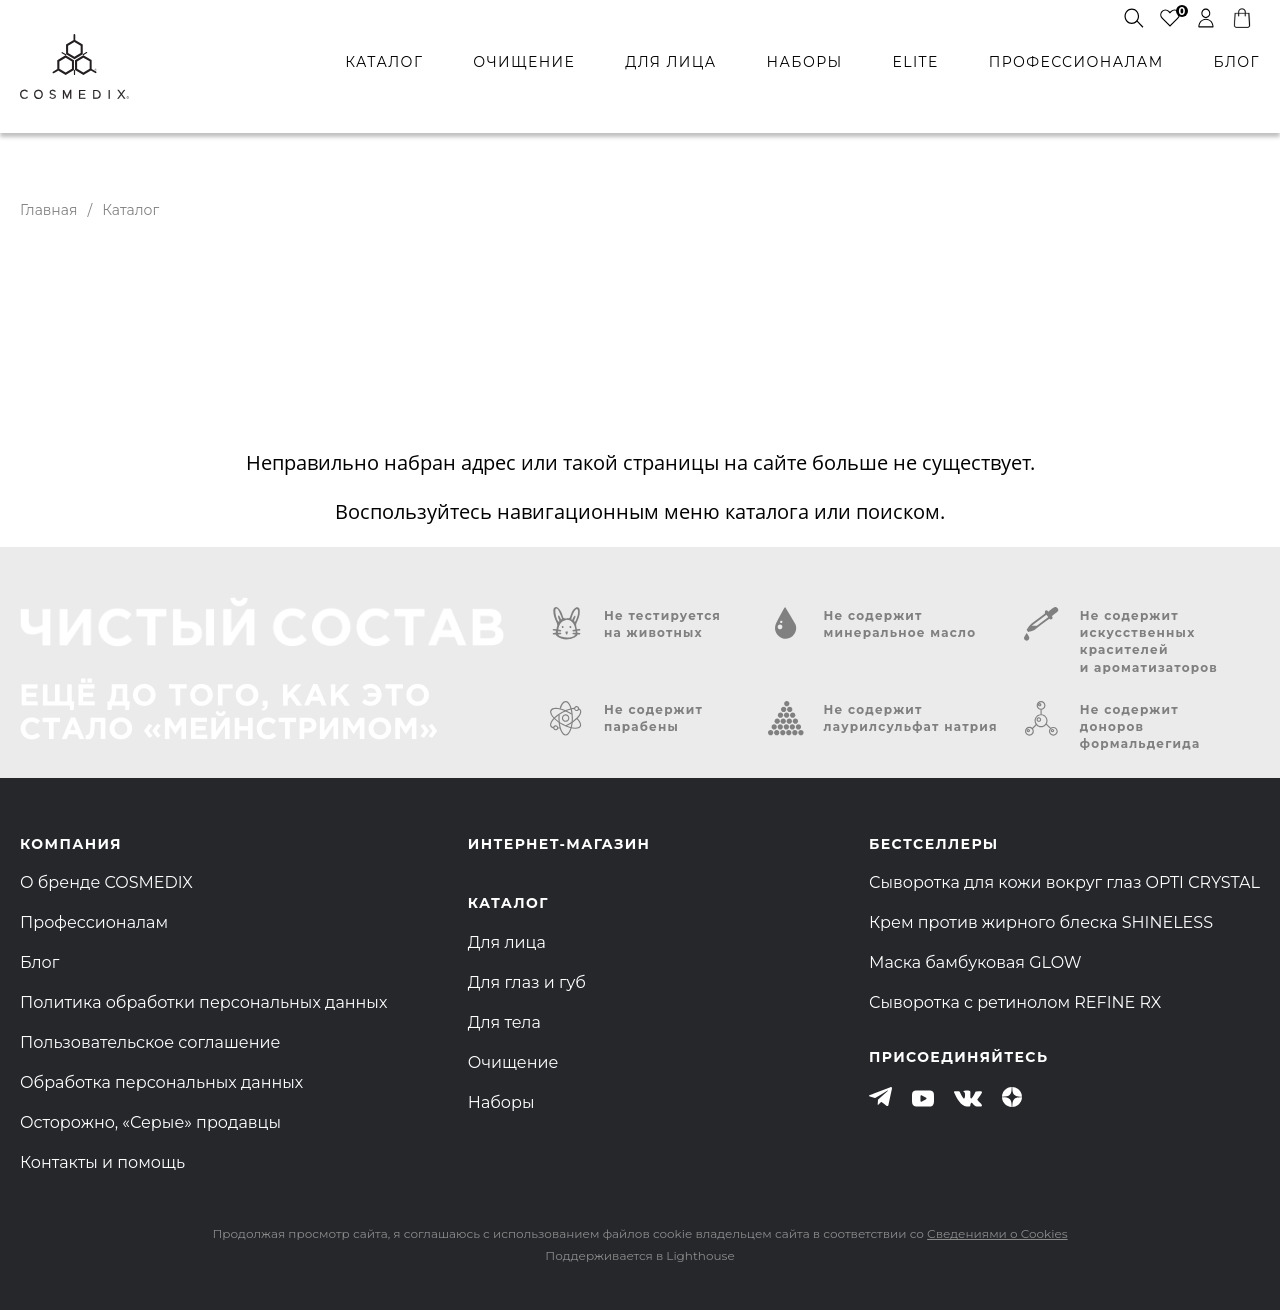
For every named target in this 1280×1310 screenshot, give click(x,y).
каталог (384, 62)
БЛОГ (1237, 62)
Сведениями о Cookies (997, 1233)
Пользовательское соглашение (150, 1042)
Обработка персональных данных (161, 1082)
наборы (805, 62)
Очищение (513, 1062)
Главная (48, 210)
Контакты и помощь (102, 1162)
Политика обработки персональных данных (203, 1002)
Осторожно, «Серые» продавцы (150, 1122)
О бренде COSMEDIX (106, 882)
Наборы (501, 1102)
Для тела (504, 1022)
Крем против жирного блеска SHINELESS (1041, 922)
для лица (670, 62)
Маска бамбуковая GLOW (975, 962)
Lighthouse (700, 1255)
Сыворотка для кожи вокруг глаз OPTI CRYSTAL (1064, 882)
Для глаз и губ (527, 982)
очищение (524, 62)
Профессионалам (94, 922)
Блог (39, 962)
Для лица (507, 942)
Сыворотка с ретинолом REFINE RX (1015, 1002)
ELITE (915, 62)
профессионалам (1076, 62)
